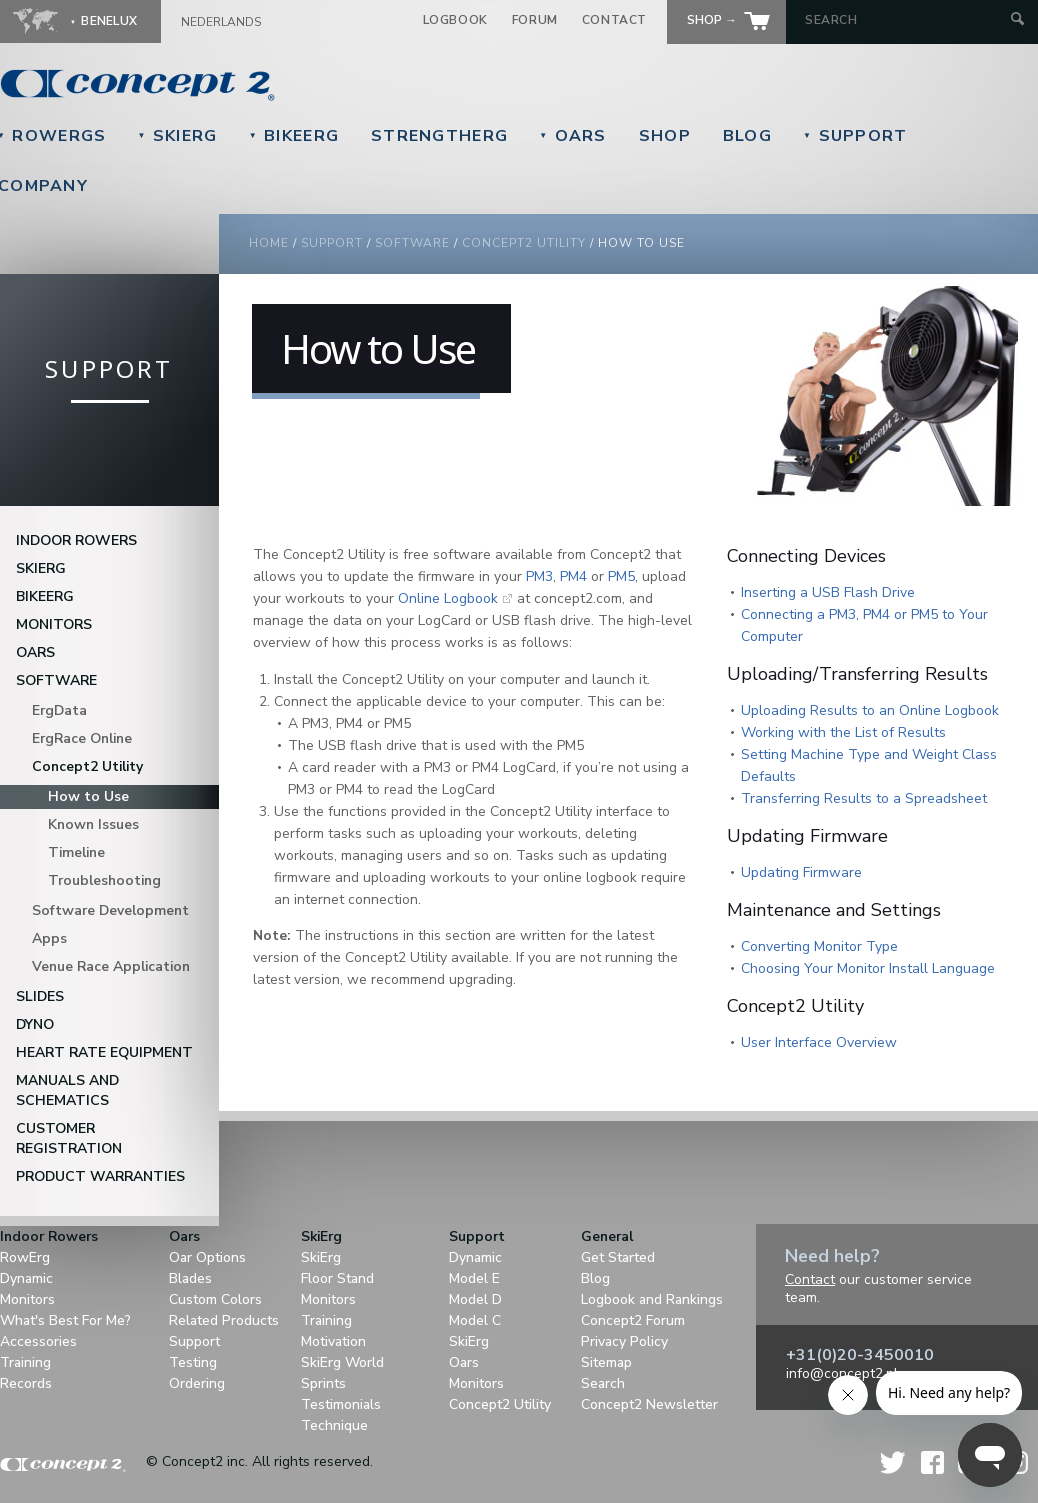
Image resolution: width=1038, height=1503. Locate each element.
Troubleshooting (104, 880)
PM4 (573, 576)
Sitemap (606, 1362)
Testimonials (341, 1404)
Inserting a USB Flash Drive (828, 592)
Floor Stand (337, 1278)
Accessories (38, 1341)
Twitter (894, 1462)
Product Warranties (100, 1176)
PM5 (621, 576)
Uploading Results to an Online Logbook (870, 710)
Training (25, 1362)
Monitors (54, 624)
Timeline (76, 852)
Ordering (197, 1383)
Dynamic (26, 1278)
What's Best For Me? (65, 1320)
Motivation (333, 1341)
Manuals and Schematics (67, 1090)
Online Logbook (448, 598)
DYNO (35, 1024)
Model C (475, 1320)
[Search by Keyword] (905, 20)
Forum (535, 20)
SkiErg (177, 136)
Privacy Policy (624, 1341)
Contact (614, 20)
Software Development (110, 910)
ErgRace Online (82, 738)
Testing (193, 1362)
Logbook (455, 20)
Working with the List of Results (843, 732)
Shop (665, 136)
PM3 (539, 576)
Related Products (224, 1320)
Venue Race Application (111, 966)
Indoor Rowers (76, 540)
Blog (747, 136)
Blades (190, 1278)
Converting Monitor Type (819, 946)
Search (603, 1383)
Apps (49, 938)
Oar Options (207, 1257)
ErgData (59, 710)
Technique (334, 1425)
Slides (40, 996)
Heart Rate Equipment (104, 1052)
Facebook (932, 1462)
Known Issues (93, 824)
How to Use (88, 796)
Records (26, 1383)
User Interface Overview (819, 1042)
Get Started (618, 1257)
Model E (474, 1278)
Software (412, 243)
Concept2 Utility (524, 243)
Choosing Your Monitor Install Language (868, 968)
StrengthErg (439, 136)
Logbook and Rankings (652, 1299)
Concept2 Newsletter (649, 1404)
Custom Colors (215, 1299)
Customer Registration (69, 1138)
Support (855, 136)
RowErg (25, 1257)
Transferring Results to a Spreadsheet (864, 798)
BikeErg (294, 136)
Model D (475, 1299)
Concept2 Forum (633, 1320)
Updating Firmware (801, 872)
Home (269, 243)
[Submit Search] (1017, 20)
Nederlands (221, 22)
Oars (573, 136)
